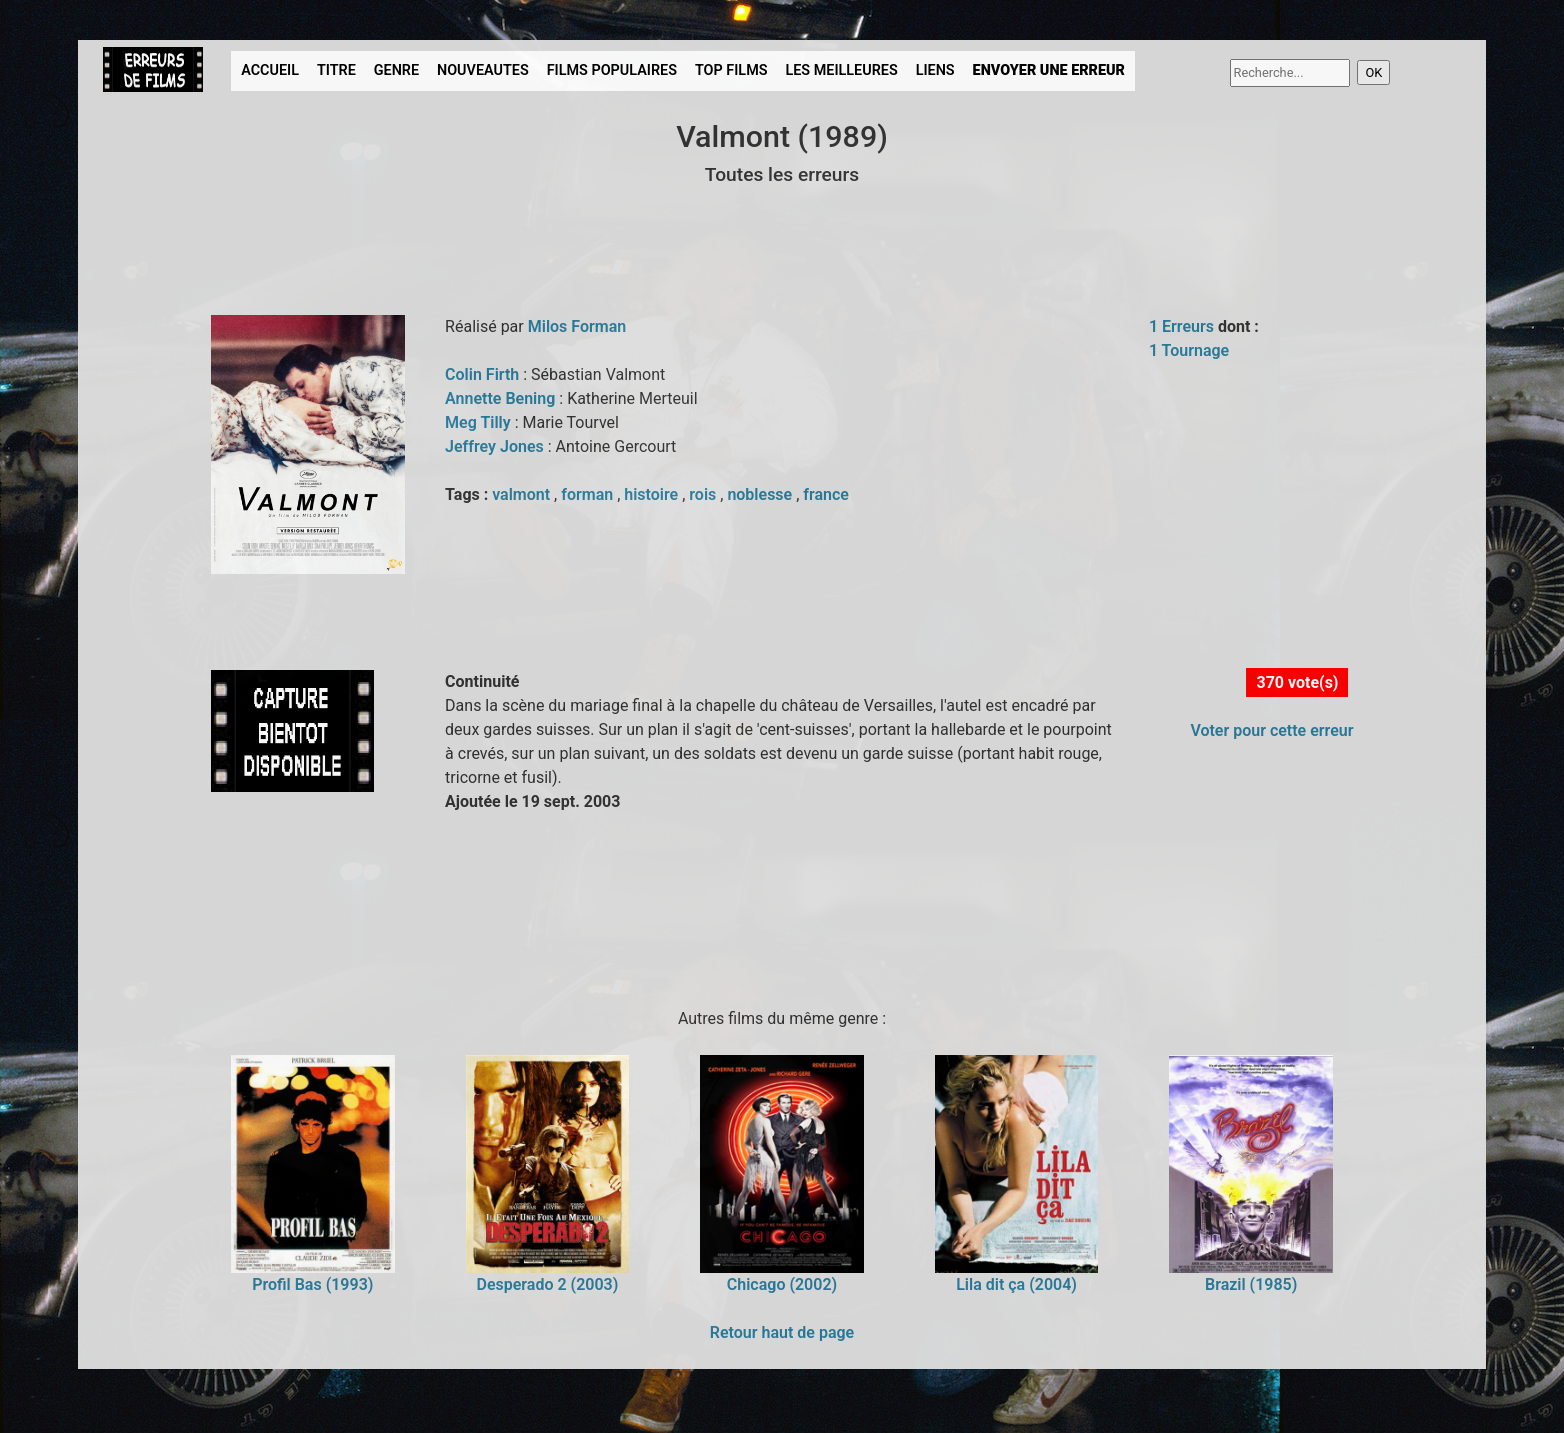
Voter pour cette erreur (1271, 730)
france (826, 494)
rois (704, 494)
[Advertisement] (457, 907)
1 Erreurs (1181, 326)
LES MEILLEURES (841, 70)
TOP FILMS (731, 70)
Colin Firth (484, 374)
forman (589, 494)
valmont (523, 494)
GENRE (396, 70)
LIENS (935, 70)
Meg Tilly (480, 422)
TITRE (336, 70)
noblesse (761, 494)
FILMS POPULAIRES (612, 70)
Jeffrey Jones (496, 446)
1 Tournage (1189, 350)
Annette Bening (502, 398)
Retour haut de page (782, 1332)
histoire (653, 494)
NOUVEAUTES (483, 70)
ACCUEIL (270, 70)
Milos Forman (577, 326)
